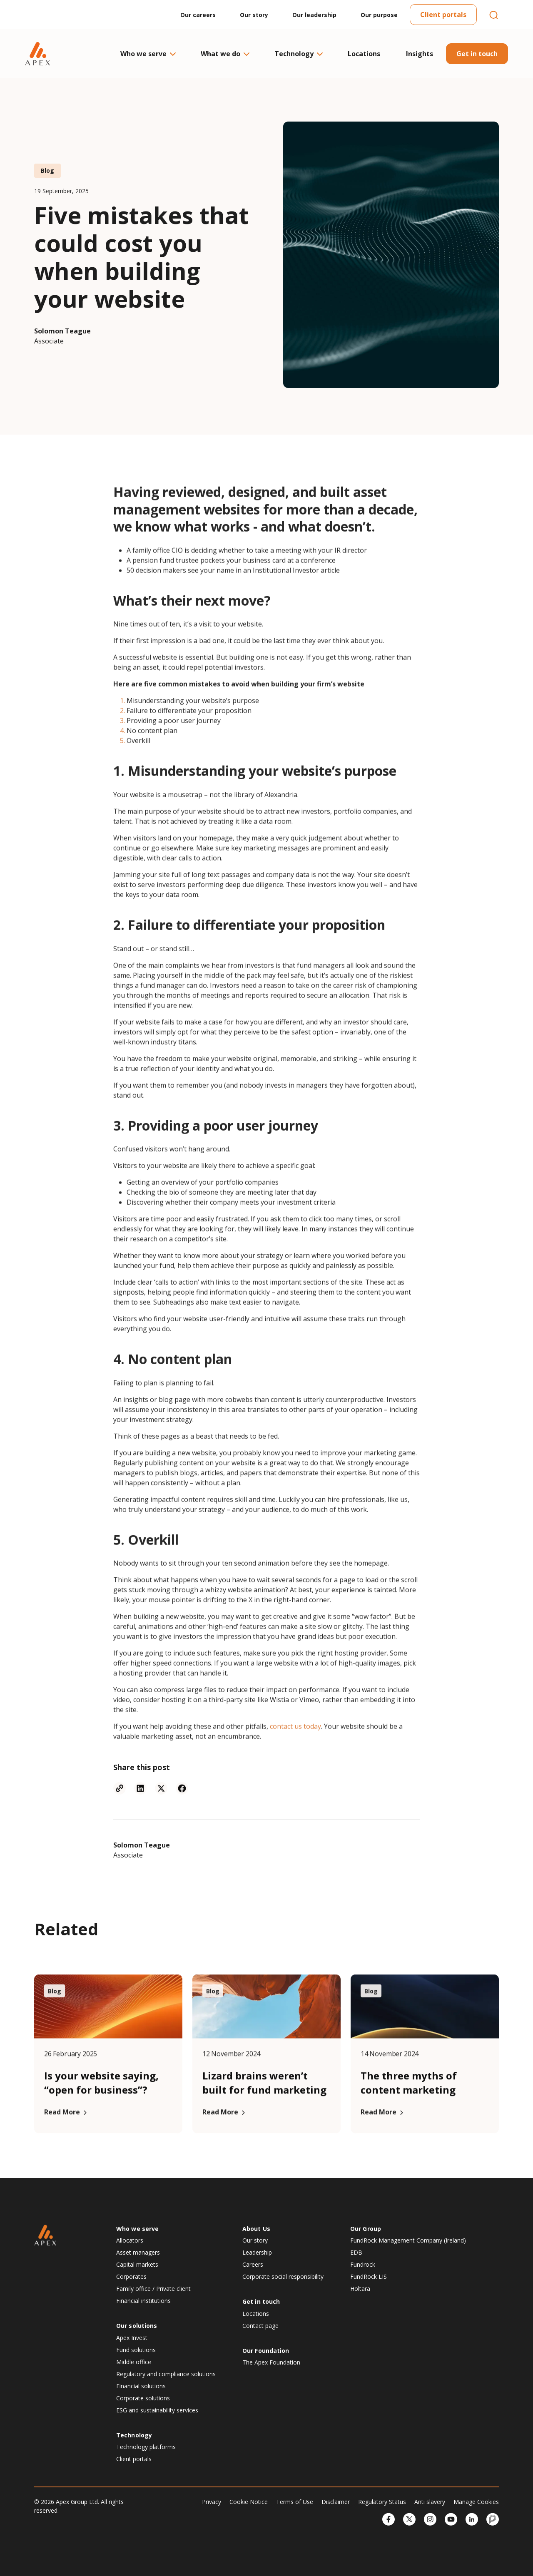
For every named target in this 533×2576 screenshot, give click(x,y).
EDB (356, 2252)
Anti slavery (429, 2502)
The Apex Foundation (271, 2362)
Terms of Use (294, 2502)
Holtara (360, 2289)
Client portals (443, 14)
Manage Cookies (476, 2502)
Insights (419, 53)
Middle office (133, 2362)
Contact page (260, 2326)
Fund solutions (136, 2350)
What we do (225, 53)
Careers (252, 2264)
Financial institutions (143, 2301)
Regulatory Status (382, 2502)
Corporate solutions (143, 2398)
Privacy (211, 2502)
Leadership (257, 2252)
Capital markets (137, 2264)
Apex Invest (131, 2338)
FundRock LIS (368, 2276)
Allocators (129, 2240)
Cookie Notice (248, 2502)
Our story (254, 15)
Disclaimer (335, 2502)
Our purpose (379, 15)
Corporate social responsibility (283, 2276)
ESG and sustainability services (157, 2410)
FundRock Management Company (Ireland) (408, 2240)
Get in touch (477, 53)
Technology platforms (146, 2447)
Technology (298, 53)
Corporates (131, 2276)
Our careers (198, 15)
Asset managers (138, 2252)
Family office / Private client (153, 2289)
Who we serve (147, 53)
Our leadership (314, 15)
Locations (364, 53)
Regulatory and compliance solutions (166, 2374)
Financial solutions (141, 2386)
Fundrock (362, 2264)
